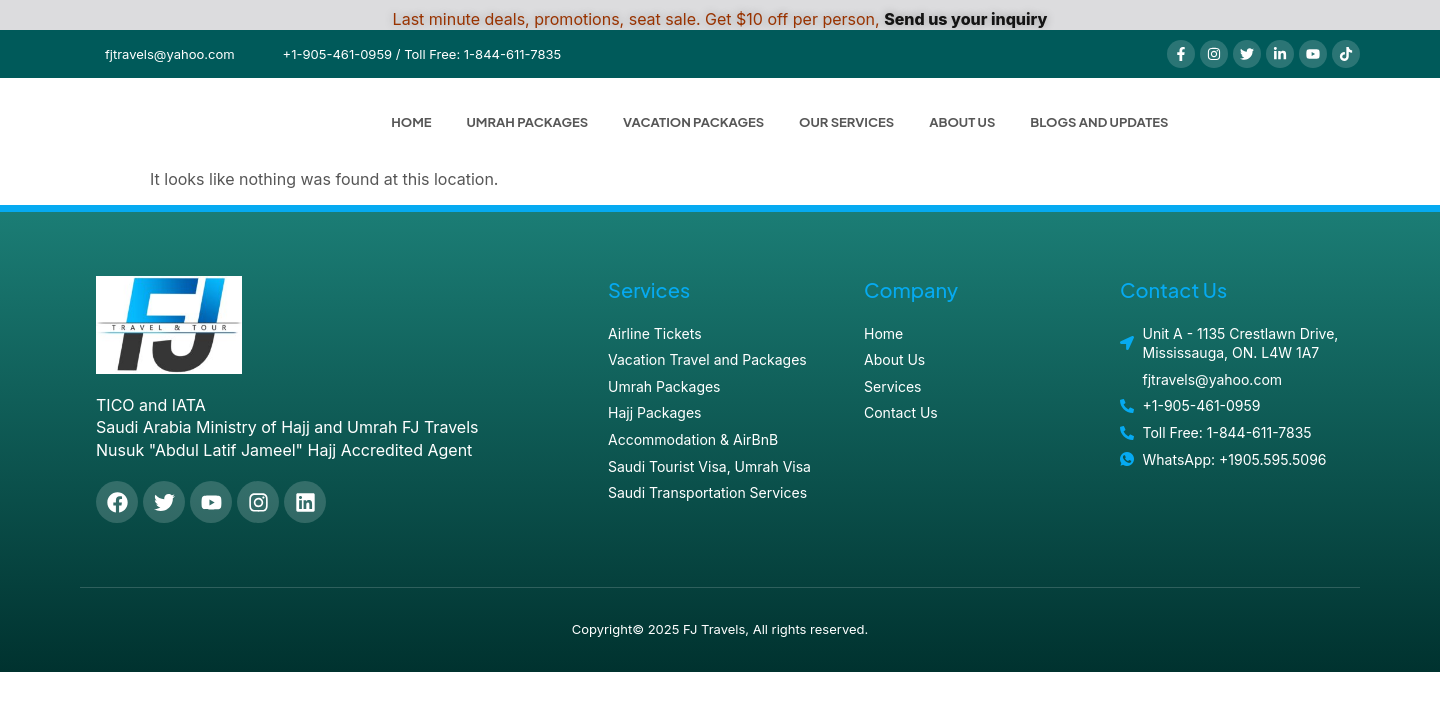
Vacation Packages (693, 122)
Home (411, 122)
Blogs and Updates (1099, 122)
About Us (962, 122)
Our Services (846, 122)
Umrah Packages (528, 122)
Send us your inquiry (965, 19)
